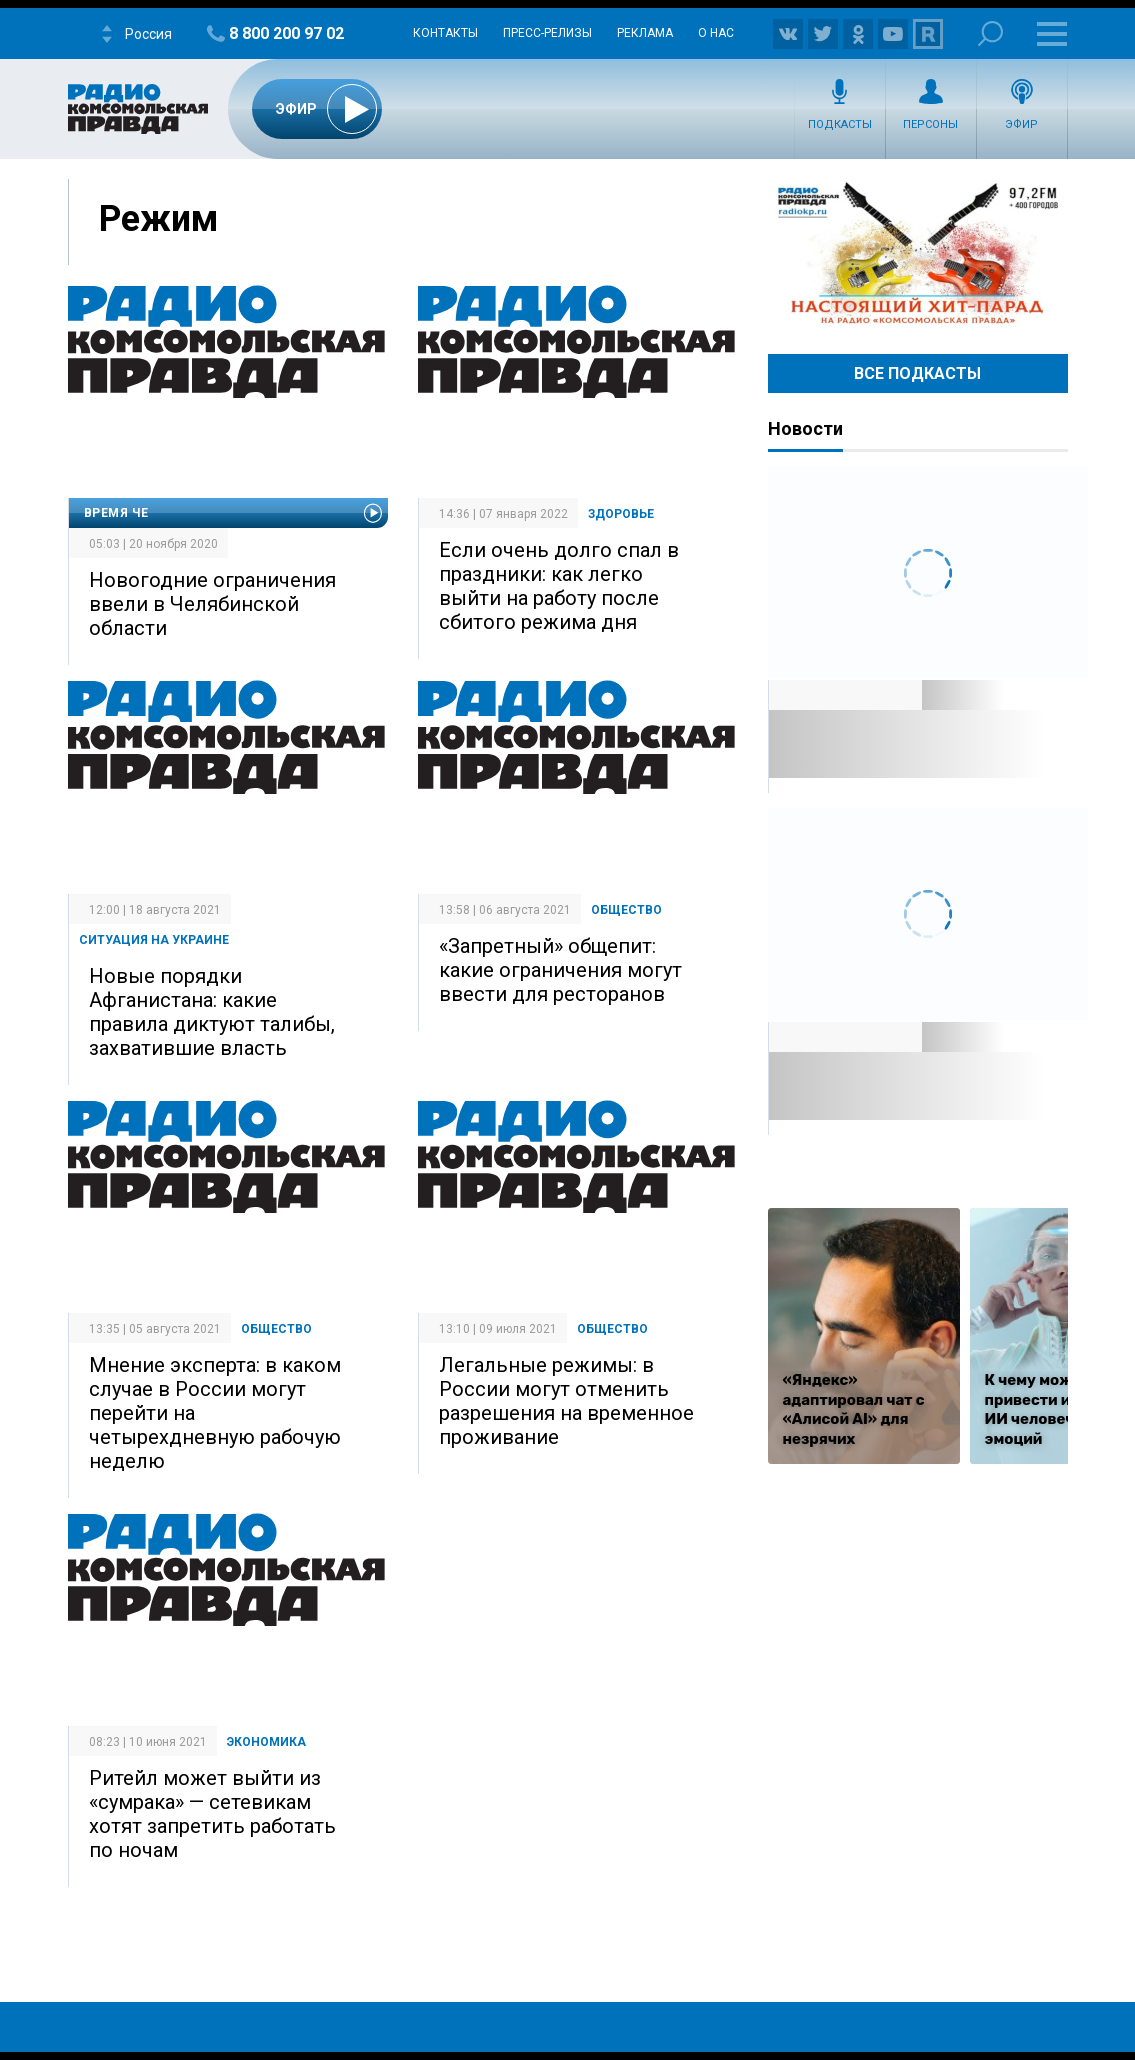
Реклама (645, 33)
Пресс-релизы (547, 33)
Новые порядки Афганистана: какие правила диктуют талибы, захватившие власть (212, 1012)
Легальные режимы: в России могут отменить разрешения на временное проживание (566, 1401)
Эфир (1021, 124)
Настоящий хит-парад (918, 254)
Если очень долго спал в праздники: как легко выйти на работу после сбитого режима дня (559, 586)
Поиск (990, 33)
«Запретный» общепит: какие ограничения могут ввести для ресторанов (560, 970)
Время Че (116, 513)
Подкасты (840, 124)
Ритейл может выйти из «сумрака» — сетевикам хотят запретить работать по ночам (212, 1814)
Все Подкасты (917, 373)
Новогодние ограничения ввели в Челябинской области (212, 604)
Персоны (930, 124)
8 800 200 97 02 (286, 33)
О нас (716, 33)
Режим (158, 219)
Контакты (445, 33)
